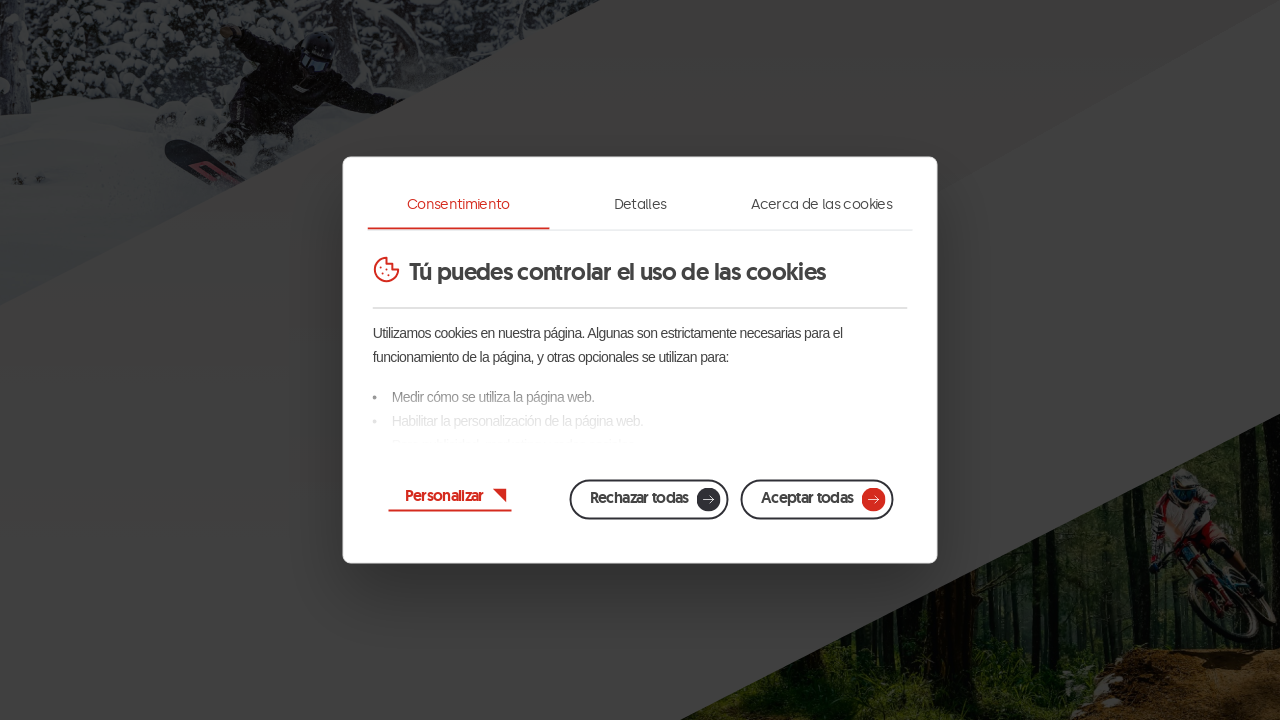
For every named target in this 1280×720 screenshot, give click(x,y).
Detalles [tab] (640, 204)
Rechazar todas (639, 497)
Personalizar (444, 495)
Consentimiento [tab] (458, 204)
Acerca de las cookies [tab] (821, 204)
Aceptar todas (807, 497)
